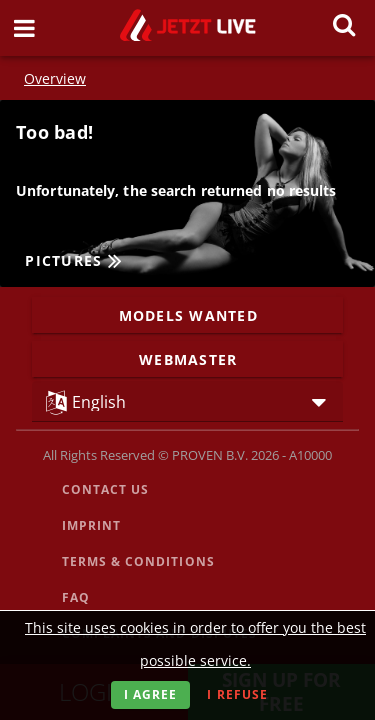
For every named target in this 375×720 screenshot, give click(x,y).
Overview (55, 78)
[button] (187, 401)
